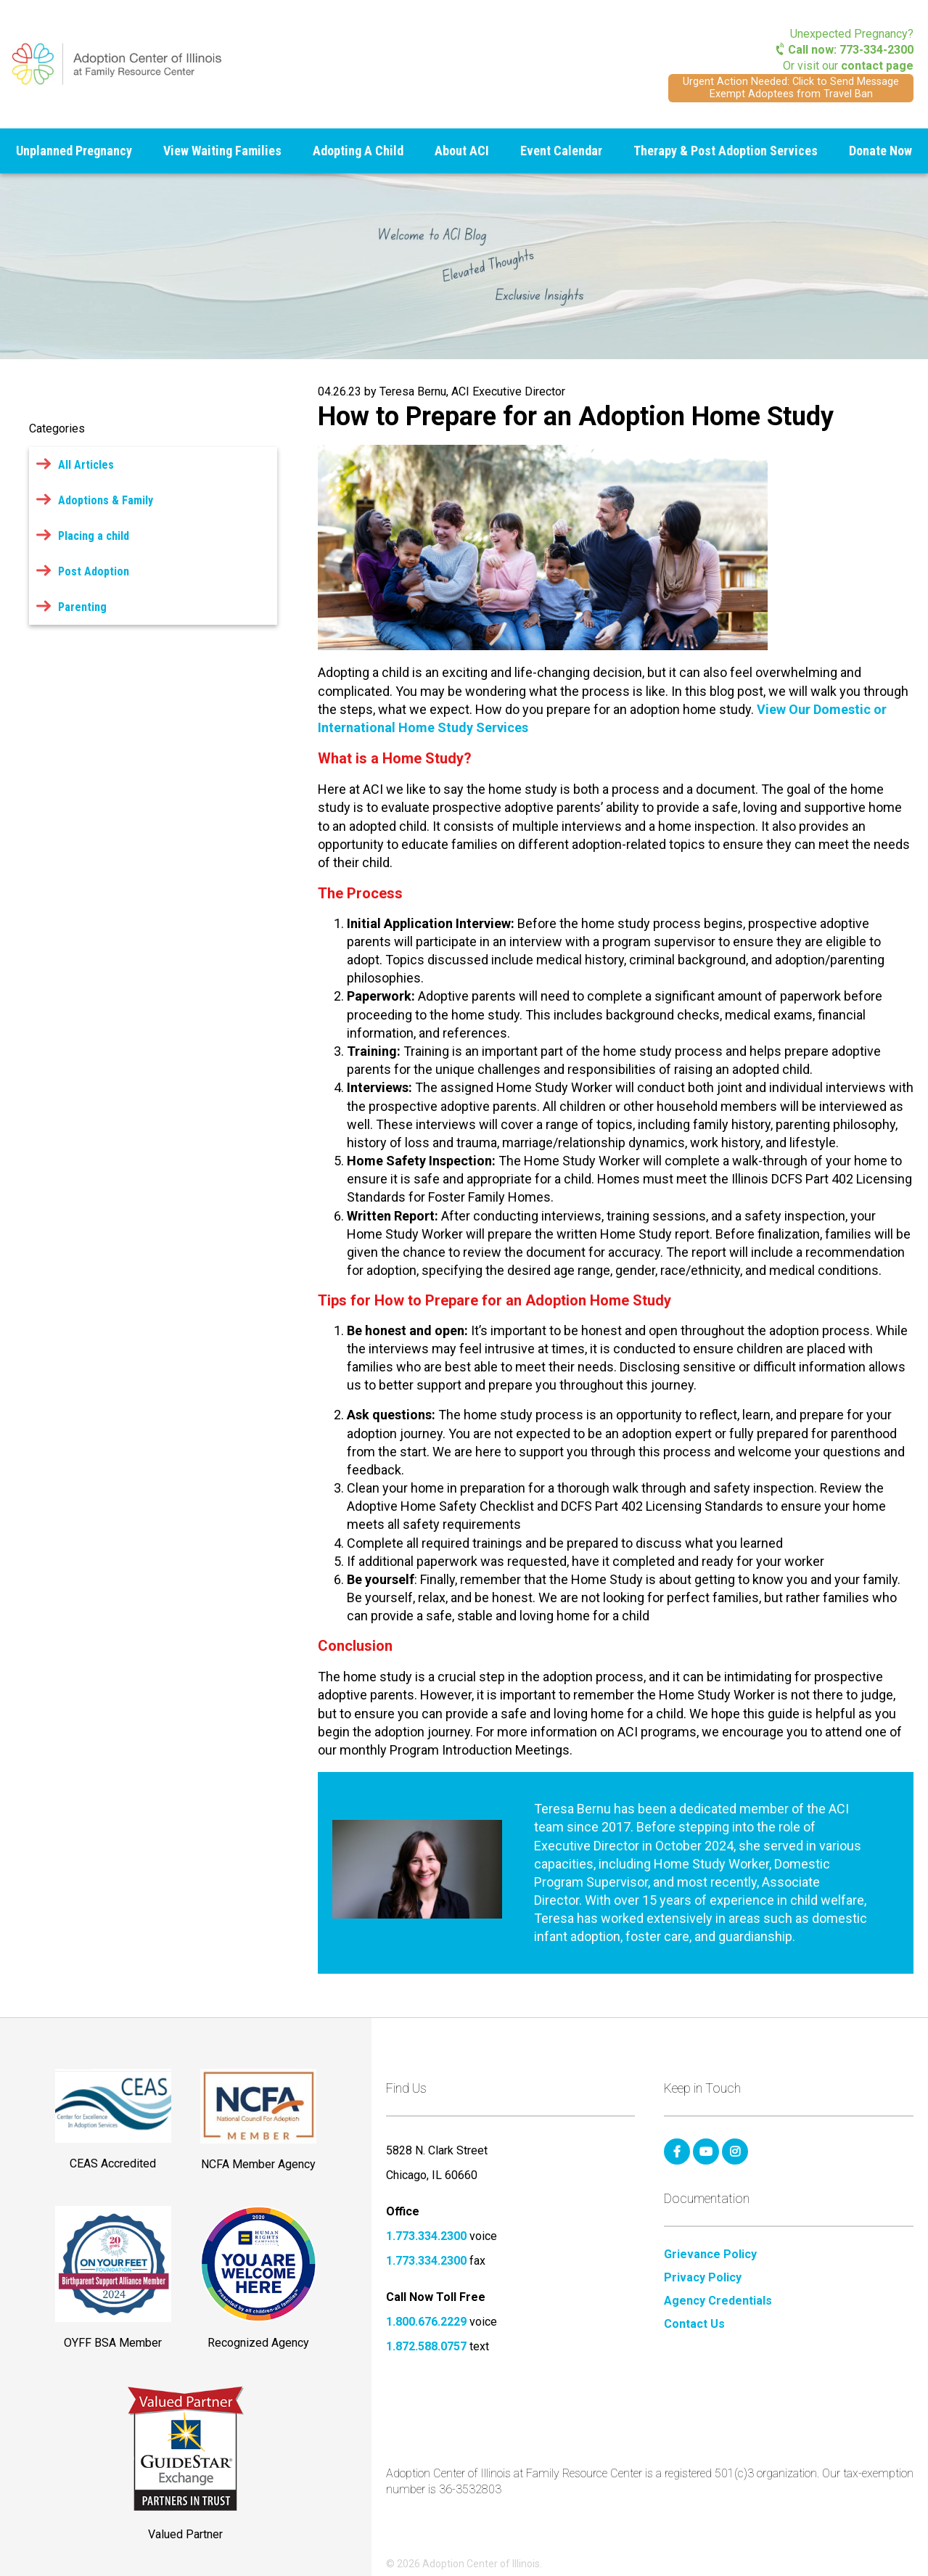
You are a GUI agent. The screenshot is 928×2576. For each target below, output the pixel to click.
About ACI (462, 150)
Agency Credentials (718, 2301)
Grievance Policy (710, 2254)
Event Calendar (561, 150)
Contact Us (694, 2324)
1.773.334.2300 (426, 2236)
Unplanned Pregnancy (74, 150)
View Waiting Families (222, 150)
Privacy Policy (703, 2278)
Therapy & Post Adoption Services (725, 150)
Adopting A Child (358, 150)
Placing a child (93, 536)
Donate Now (880, 150)
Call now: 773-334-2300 (844, 50)
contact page (877, 66)
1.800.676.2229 (426, 2322)
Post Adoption (93, 571)
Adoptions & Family (105, 500)
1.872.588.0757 (426, 2346)
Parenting (82, 607)
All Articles (86, 465)
